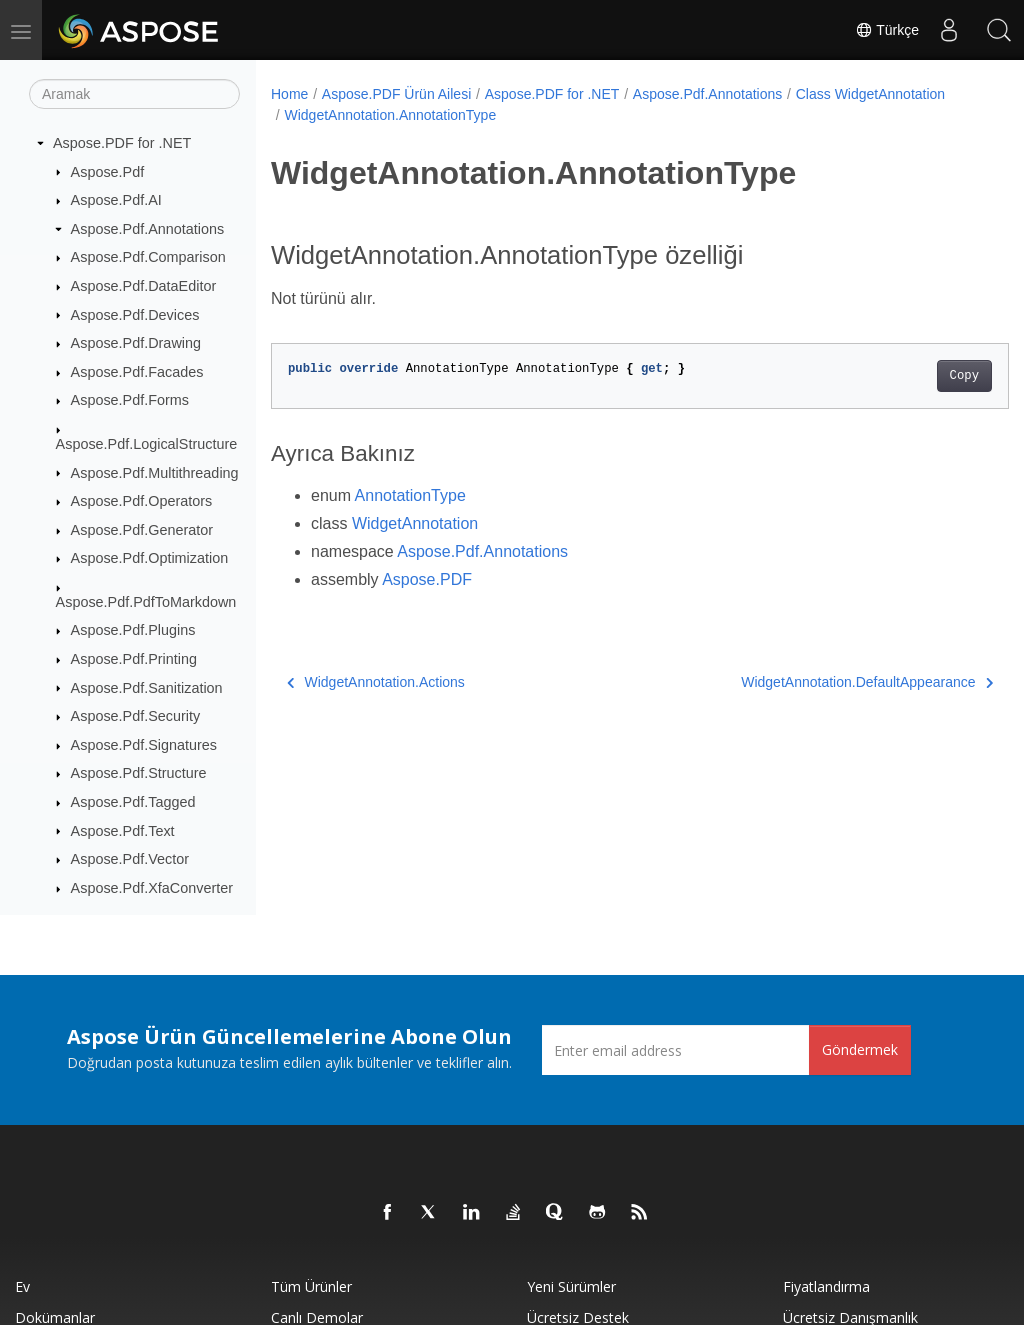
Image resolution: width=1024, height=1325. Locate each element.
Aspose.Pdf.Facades (137, 372)
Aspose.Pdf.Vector (130, 859)
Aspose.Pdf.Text (123, 831)
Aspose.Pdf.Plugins (133, 630)
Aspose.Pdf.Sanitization (147, 688)
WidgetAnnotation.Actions (376, 682)
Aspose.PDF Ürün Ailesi (396, 94)
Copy (912, 376)
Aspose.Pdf (108, 172)
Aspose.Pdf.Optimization (150, 558)
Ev (22, 1286)
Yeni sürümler (571, 1286)
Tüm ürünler (311, 1286)
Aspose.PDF (427, 579)
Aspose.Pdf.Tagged (133, 802)
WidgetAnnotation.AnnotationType (553, 115)
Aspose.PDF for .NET (122, 143)
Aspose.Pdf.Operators (142, 501)
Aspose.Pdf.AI (116, 200)
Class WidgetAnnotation (358, 115)
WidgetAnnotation (415, 523)
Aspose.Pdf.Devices (135, 315)
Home (289, 94)
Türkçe (887, 30)
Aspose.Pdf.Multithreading (155, 473)
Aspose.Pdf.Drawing (136, 343)
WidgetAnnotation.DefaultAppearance (816, 682)
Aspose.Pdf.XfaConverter (152, 888)
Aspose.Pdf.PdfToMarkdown (146, 602)
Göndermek (860, 1049)
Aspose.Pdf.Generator (142, 530)
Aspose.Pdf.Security (136, 716)
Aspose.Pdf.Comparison (148, 257)
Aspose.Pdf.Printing (134, 659)
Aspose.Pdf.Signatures (144, 745)
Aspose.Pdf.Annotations (148, 229)
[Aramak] (134, 94)
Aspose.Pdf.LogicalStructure (147, 444)
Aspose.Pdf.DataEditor (144, 286)
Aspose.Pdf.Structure (139, 773)
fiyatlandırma (826, 1286)
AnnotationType (410, 495)
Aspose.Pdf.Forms (130, 400)
